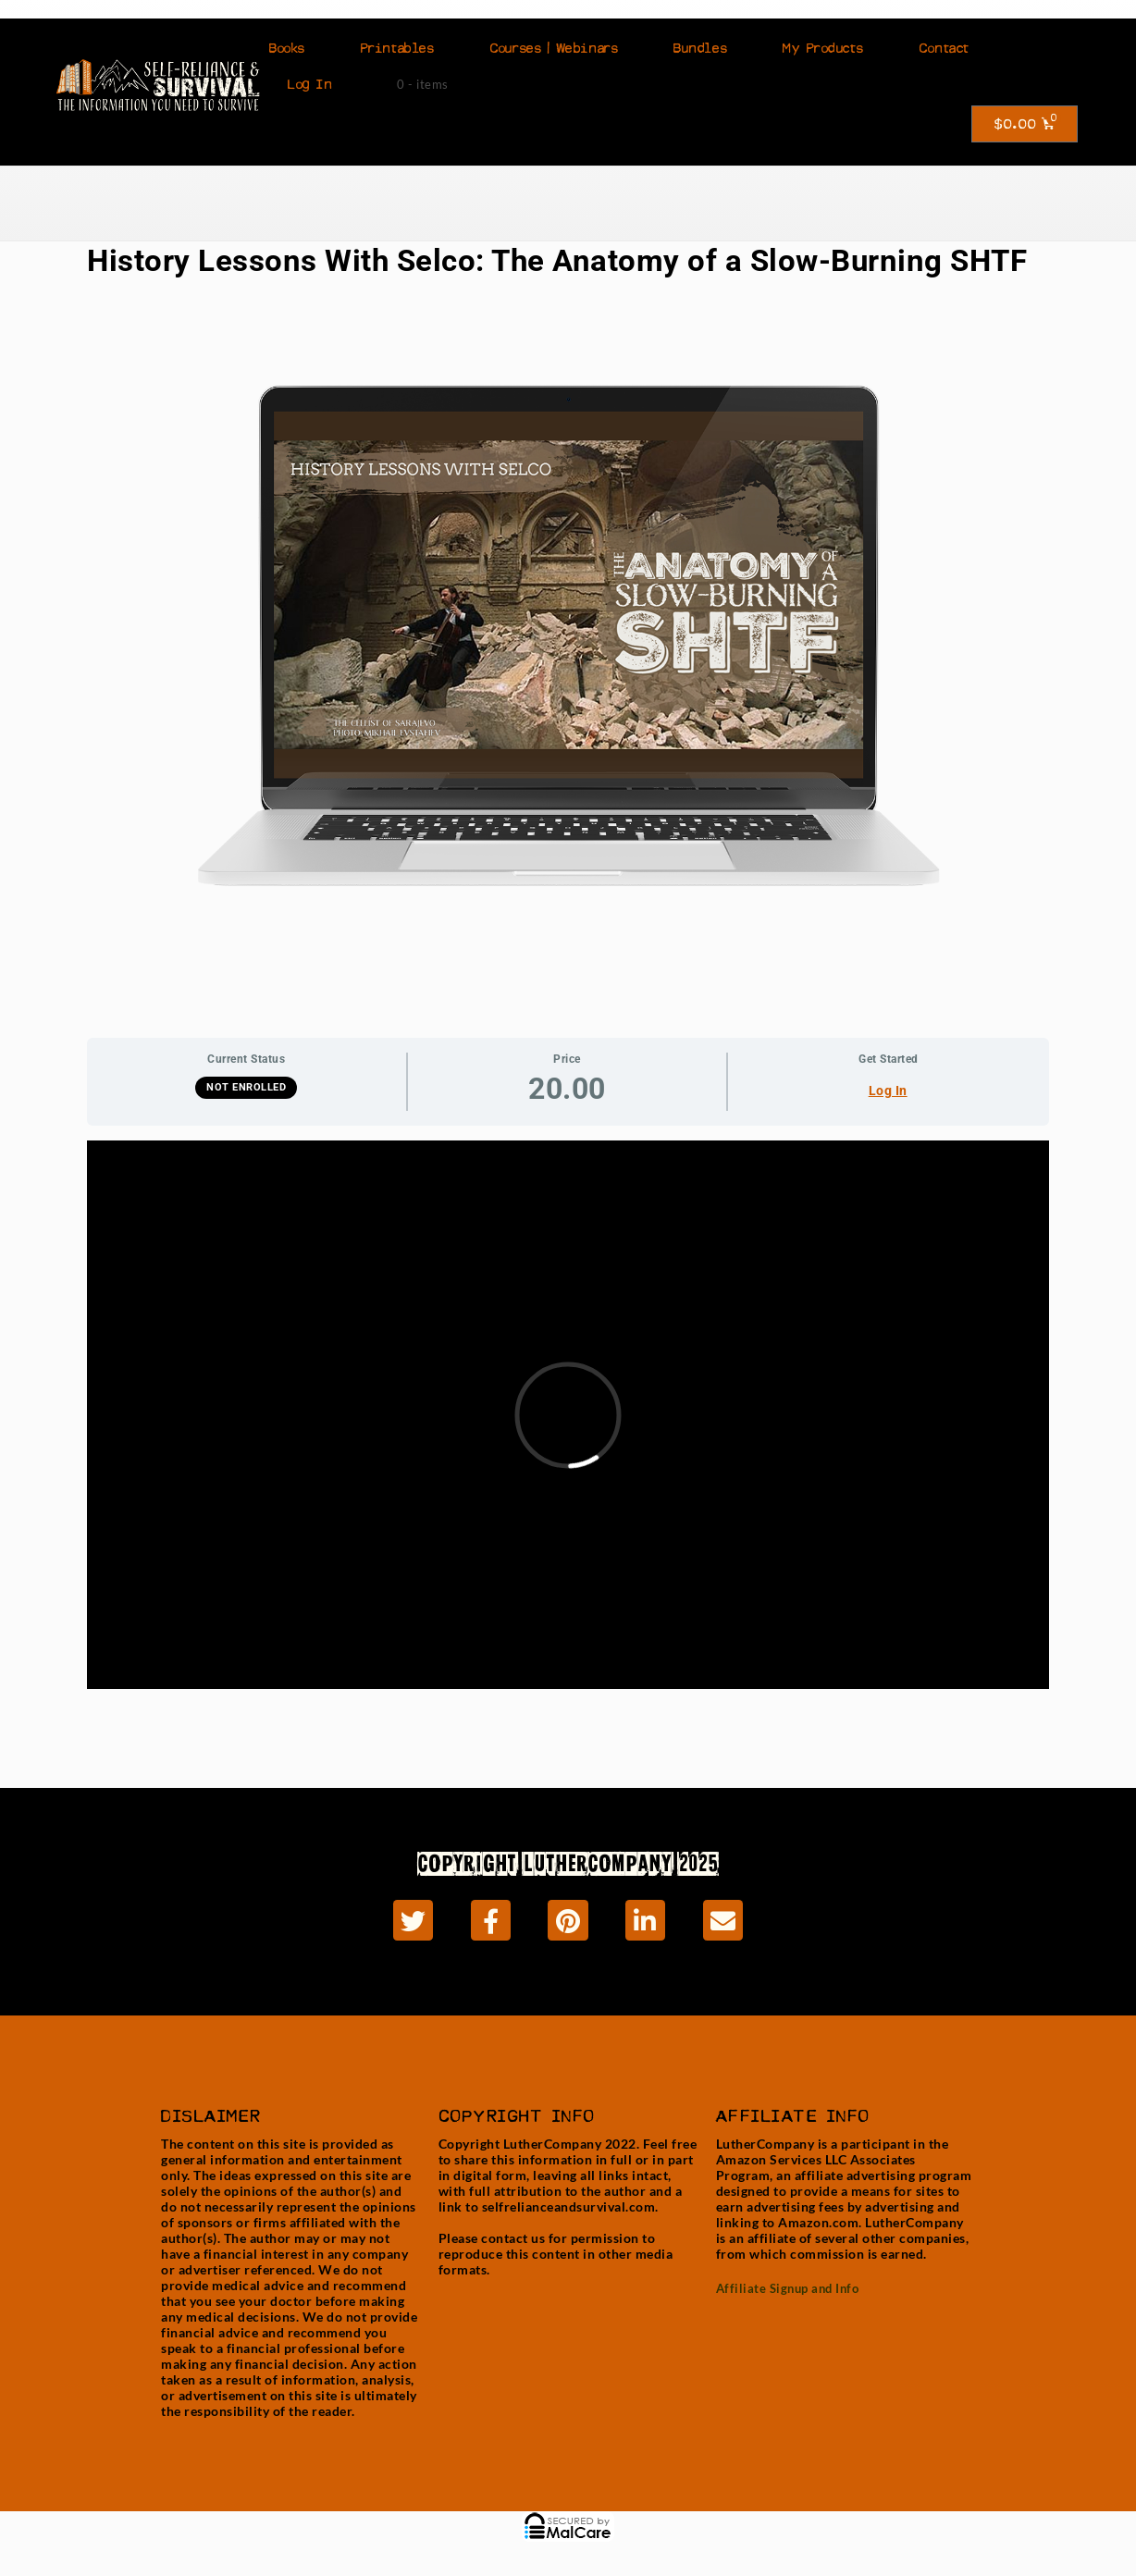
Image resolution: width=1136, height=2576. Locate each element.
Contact (944, 48)
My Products (823, 48)
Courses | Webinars (553, 48)
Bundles (700, 48)
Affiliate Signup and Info (787, 2288)
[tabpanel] (568, 1429)
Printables (398, 48)
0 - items (423, 84)
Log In (310, 84)
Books (287, 48)
